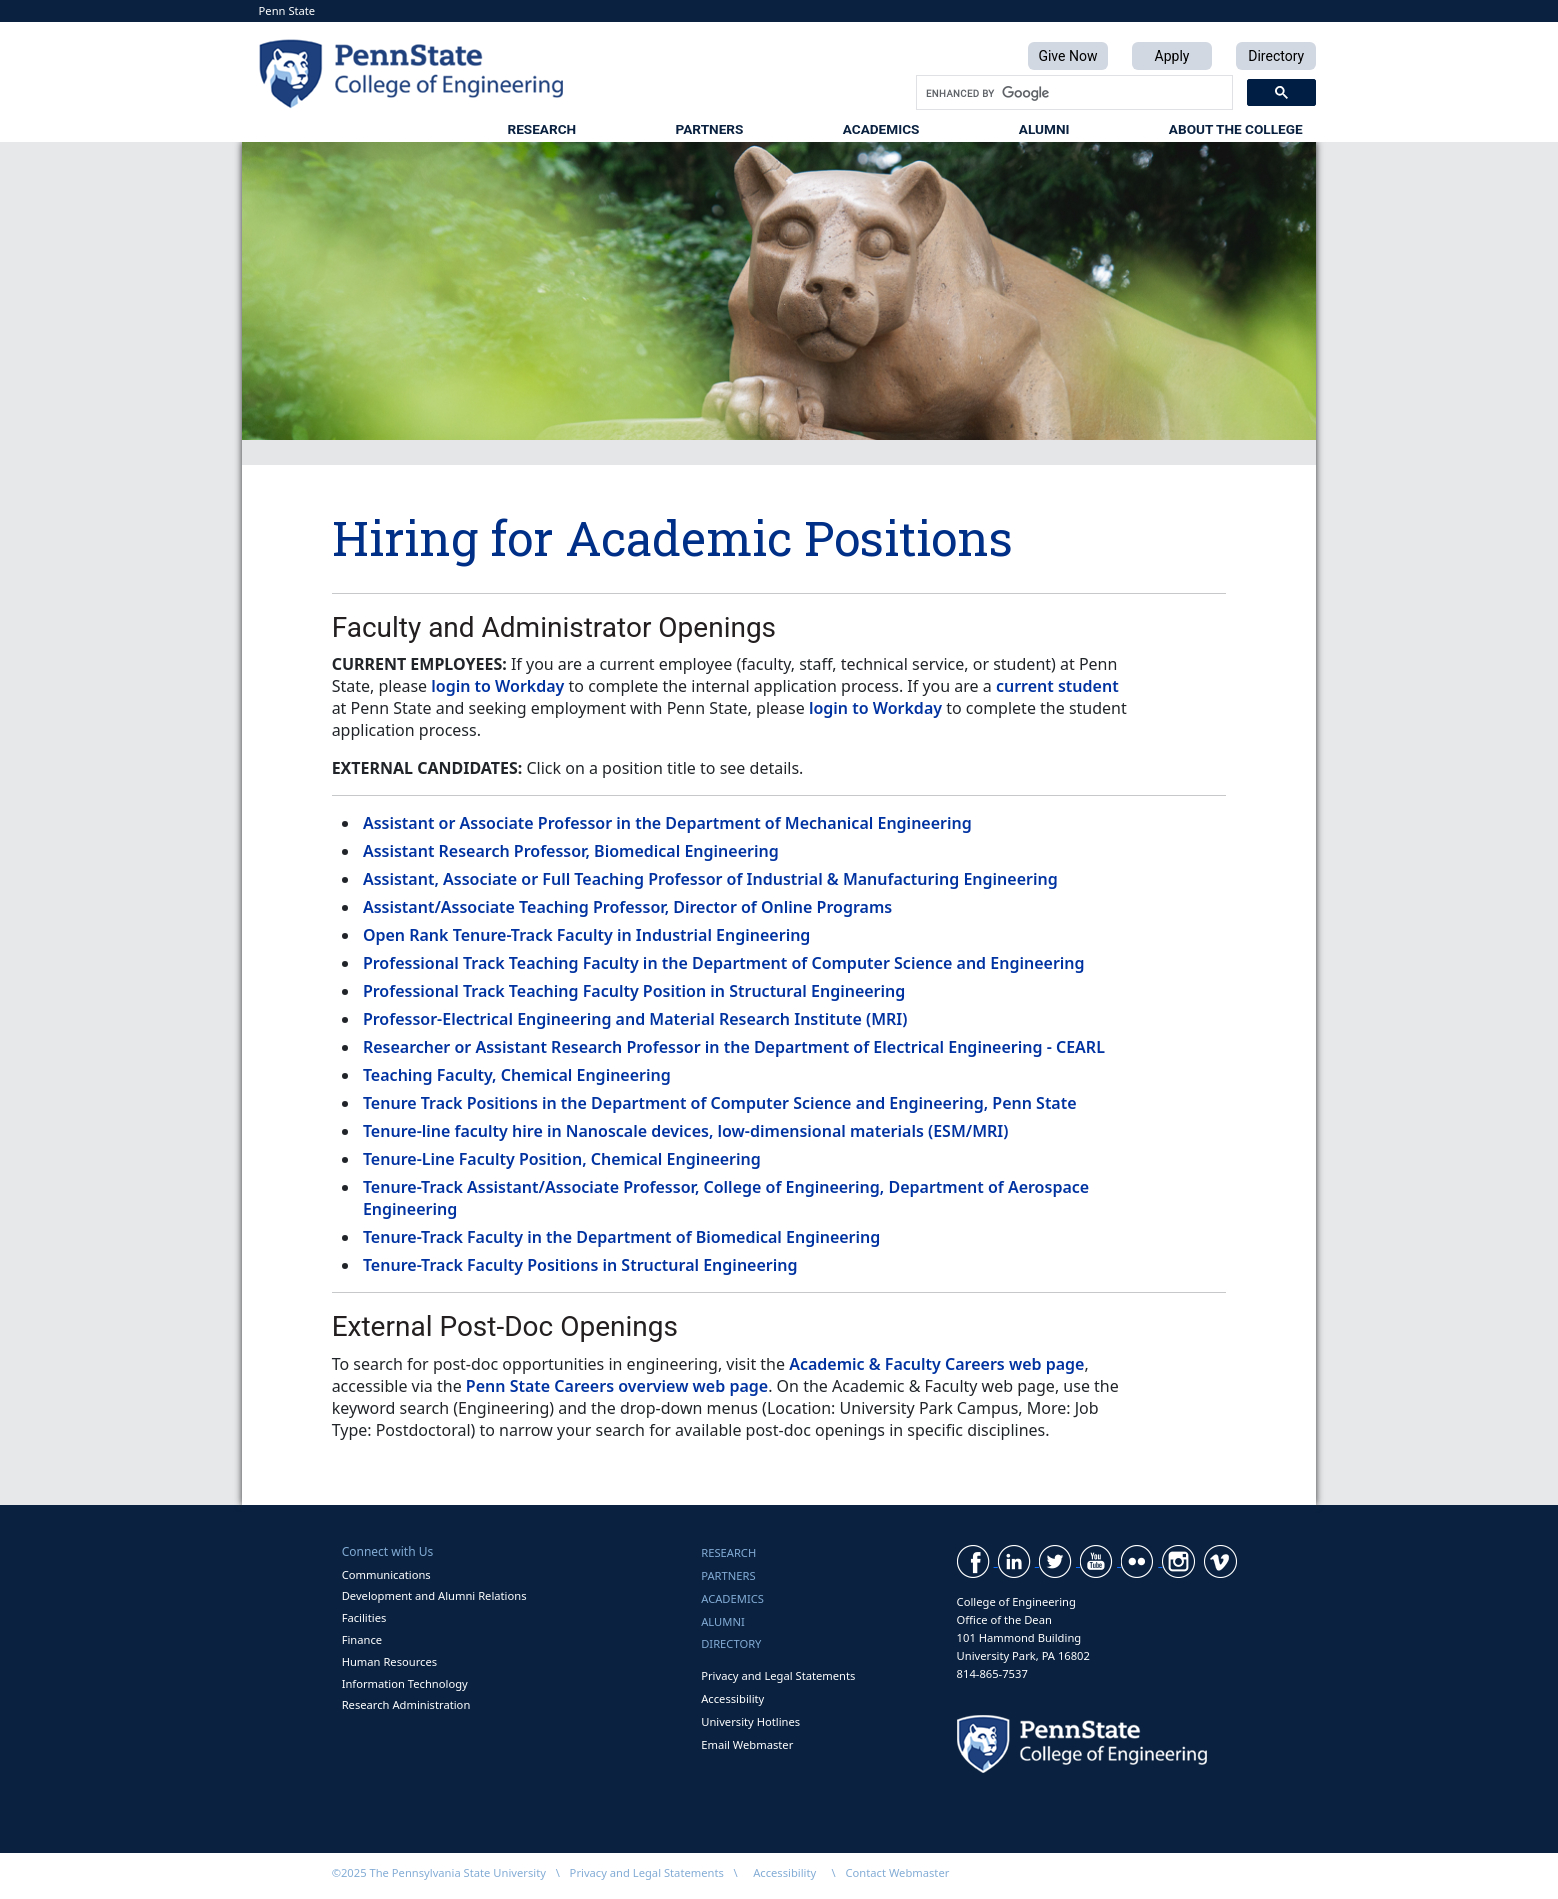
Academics (881, 129)
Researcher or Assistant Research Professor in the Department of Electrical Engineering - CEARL (734, 1047)
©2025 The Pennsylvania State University (439, 1872)
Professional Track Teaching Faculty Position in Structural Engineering (634, 991)
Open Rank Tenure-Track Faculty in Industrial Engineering (587, 935)
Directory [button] (1276, 56)
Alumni (1044, 129)
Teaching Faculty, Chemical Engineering (517, 1075)
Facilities (364, 1617)
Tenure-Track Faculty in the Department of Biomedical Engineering (621, 1237)
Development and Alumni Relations (434, 1595)
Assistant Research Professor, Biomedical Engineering (571, 851)
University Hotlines (750, 1721)
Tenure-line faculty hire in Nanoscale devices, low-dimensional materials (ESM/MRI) (686, 1131)
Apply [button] (1172, 56)
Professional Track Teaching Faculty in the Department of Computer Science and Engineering (724, 963)
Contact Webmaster (898, 1872)
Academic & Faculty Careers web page (936, 1364)
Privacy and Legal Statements (778, 1675)
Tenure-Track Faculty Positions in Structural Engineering (580, 1265)
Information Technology (405, 1683)
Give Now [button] (1067, 56)
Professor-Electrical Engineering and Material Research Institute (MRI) (635, 1019)
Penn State (287, 10)
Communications (386, 1574)
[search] (1072, 93)
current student (1057, 686)
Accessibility (732, 1698)
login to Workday (497, 686)
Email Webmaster (747, 1744)
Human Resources (390, 1661)
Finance (362, 1639)
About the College (1236, 129)
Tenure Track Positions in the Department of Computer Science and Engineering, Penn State (720, 1103)
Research (541, 129)
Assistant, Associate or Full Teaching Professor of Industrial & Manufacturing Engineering (710, 879)
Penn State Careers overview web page (617, 1386)
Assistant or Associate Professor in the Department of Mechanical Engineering (667, 823)
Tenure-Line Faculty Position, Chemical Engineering (562, 1159)
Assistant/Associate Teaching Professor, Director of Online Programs (627, 907)
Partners (710, 129)
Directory (731, 1643)
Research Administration (406, 1704)
